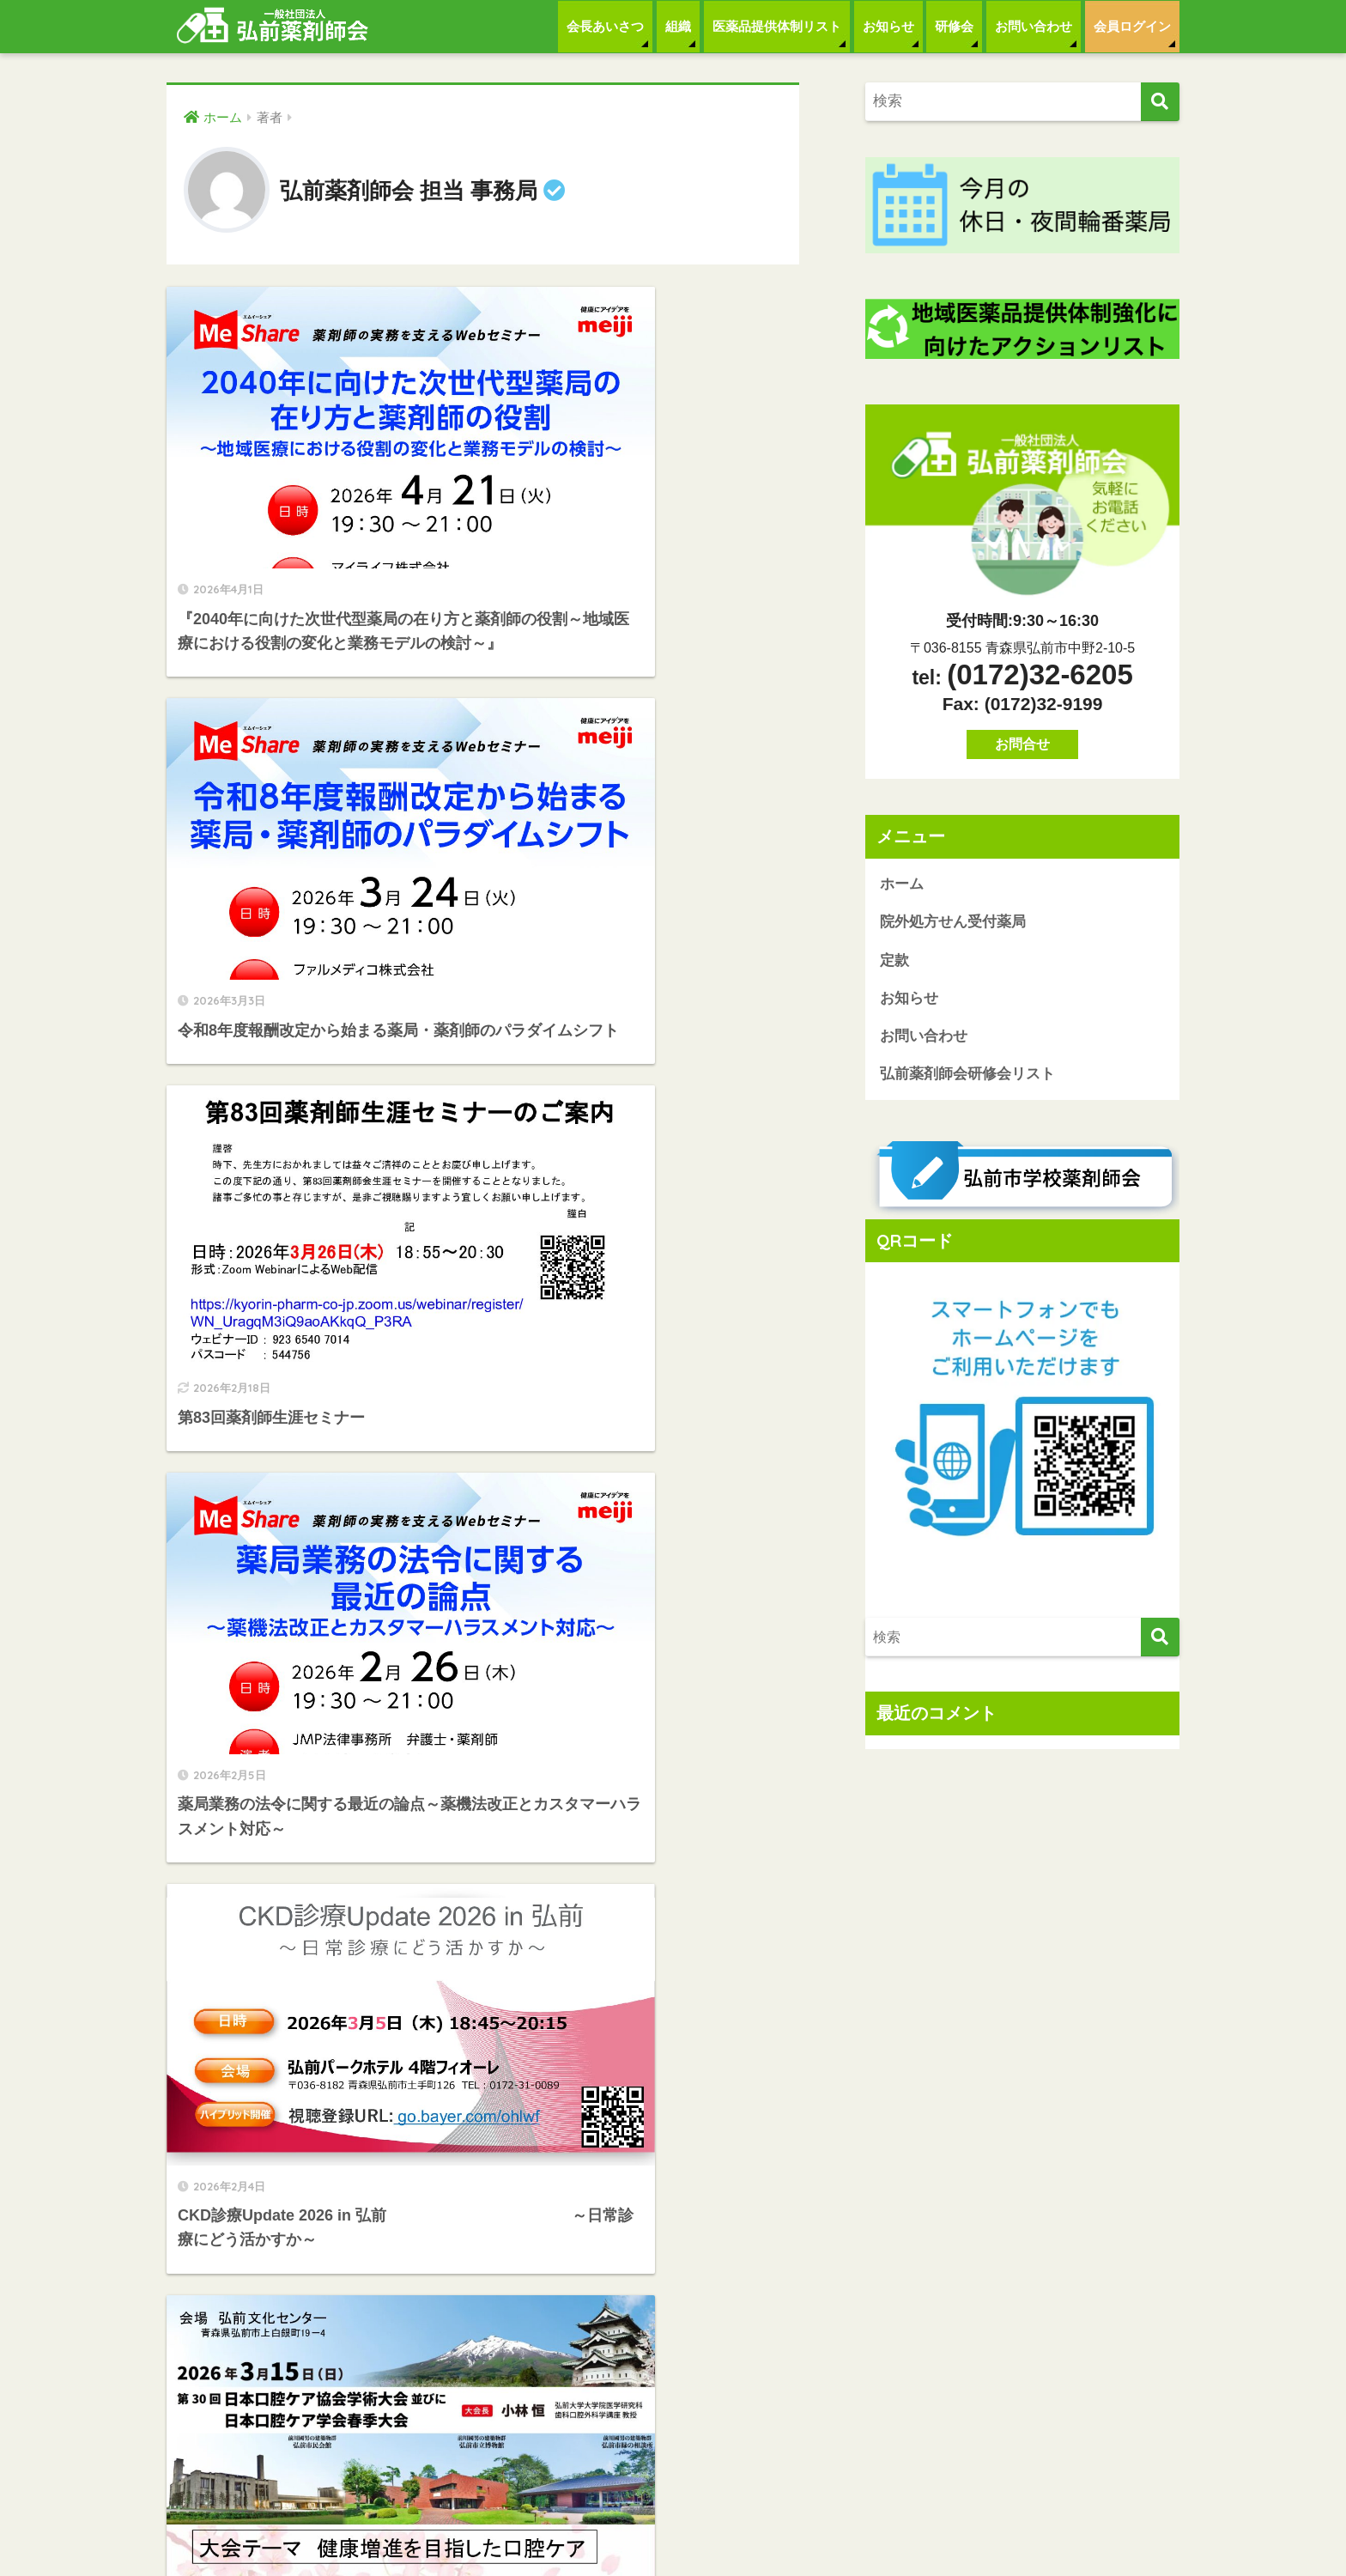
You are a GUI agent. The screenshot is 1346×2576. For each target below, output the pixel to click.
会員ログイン (1132, 26)
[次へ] (587, 1948)
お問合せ (1022, 744)
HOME (673, 2507)
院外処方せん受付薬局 (953, 922)
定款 (894, 961)
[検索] (1160, 101)
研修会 (954, 26)
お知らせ (888, 26)
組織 (678, 26)
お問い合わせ (1033, 26)
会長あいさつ (605, 26)
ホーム (902, 884)
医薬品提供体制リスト (776, 26)
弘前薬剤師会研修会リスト (967, 1076)
